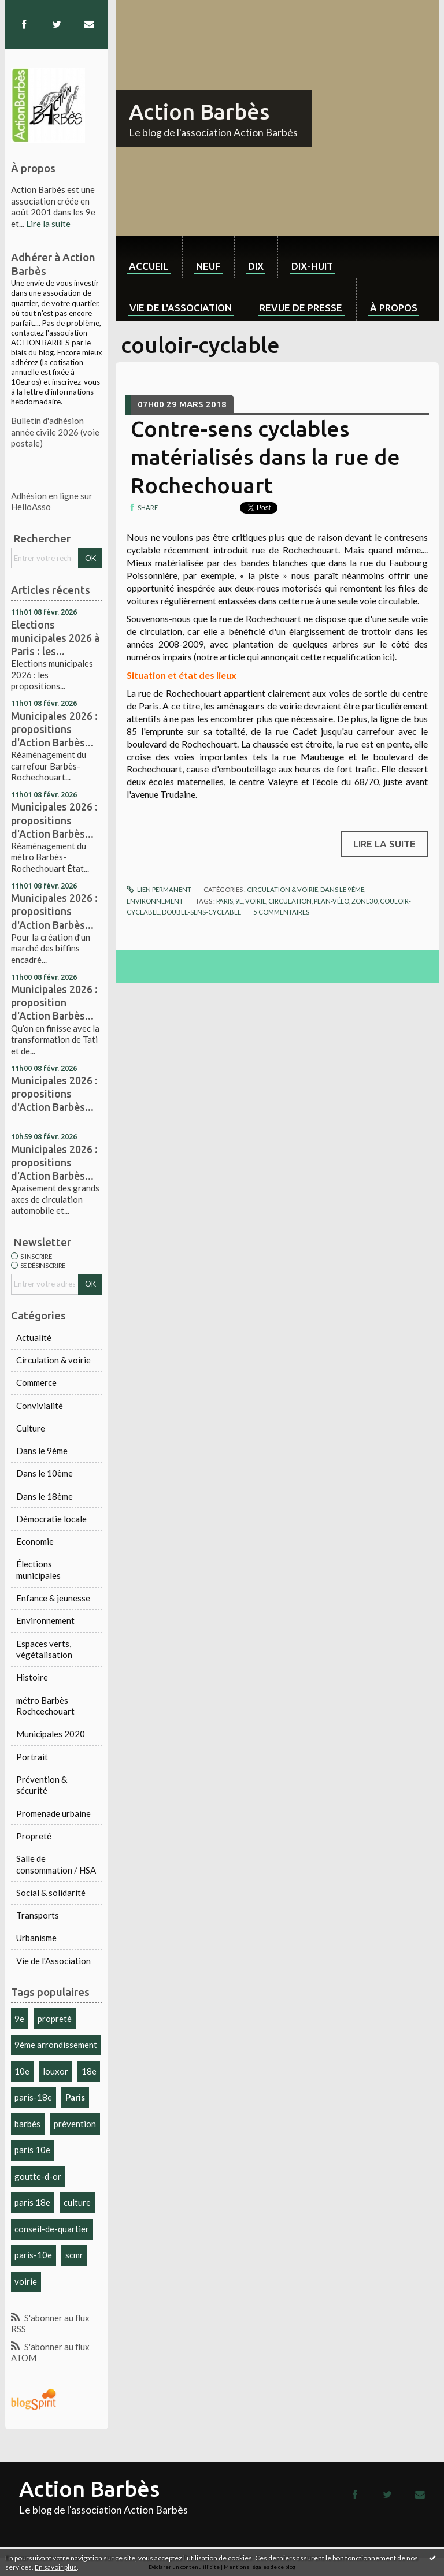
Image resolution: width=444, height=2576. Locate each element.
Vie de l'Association (53, 1961)
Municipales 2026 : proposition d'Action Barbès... (54, 1002)
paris (224, 901)
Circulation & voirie (53, 1360)
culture (77, 2202)
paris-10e (33, 2255)
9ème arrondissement (55, 2044)
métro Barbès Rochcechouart (45, 1706)
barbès (27, 2123)
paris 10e (32, 2149)
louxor (55, 2071)
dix (256, 266)
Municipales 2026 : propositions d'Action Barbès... (54, 729)
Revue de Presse (301, 307)
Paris (75, 2097)
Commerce (36, 1382)
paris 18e (32, 2202)
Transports (37, 1915)
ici (387, 656)
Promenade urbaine (53, 1813)
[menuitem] (149, 257)
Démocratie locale (51, 1519)
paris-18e (33, 2097)
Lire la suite (48, 223)
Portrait (32, 1757)
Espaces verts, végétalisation (44, 1649)
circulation (290, 901)
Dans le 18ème (44, 1496)
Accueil (148, 266)
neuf (208, 266)
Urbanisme (36, 1937)
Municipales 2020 (50, 1734)
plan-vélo (331, 901)
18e (89, 2071)
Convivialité (39, 1405)
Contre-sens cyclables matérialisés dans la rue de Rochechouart (265, 457)
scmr (74, 2255)
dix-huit (312, 266)
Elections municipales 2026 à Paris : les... (55, 638)
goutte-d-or (37, 2176)
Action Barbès (199, 111)
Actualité (33, 1337)
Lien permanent (159, 889)
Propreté (33, 1836)
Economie (35, 1541)
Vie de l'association (181, 307)
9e (19, 2018)
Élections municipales (38, 1570)
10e (21, 2071)
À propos (393, 307)
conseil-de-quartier (51, 2229)
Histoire (32, 1677)
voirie (25, 2281)
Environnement (45, 1620)
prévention (75, 2123)
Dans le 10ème (44, 1473)
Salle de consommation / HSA (56, 1864)
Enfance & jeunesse (53, 1598)
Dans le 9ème (42, 1450)
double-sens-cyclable (201, 912)
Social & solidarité (51, 1892)
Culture (30, 1428)
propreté (55, 2018)
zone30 (365, 901)
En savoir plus (56, 2567)
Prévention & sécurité (41, 1785)
